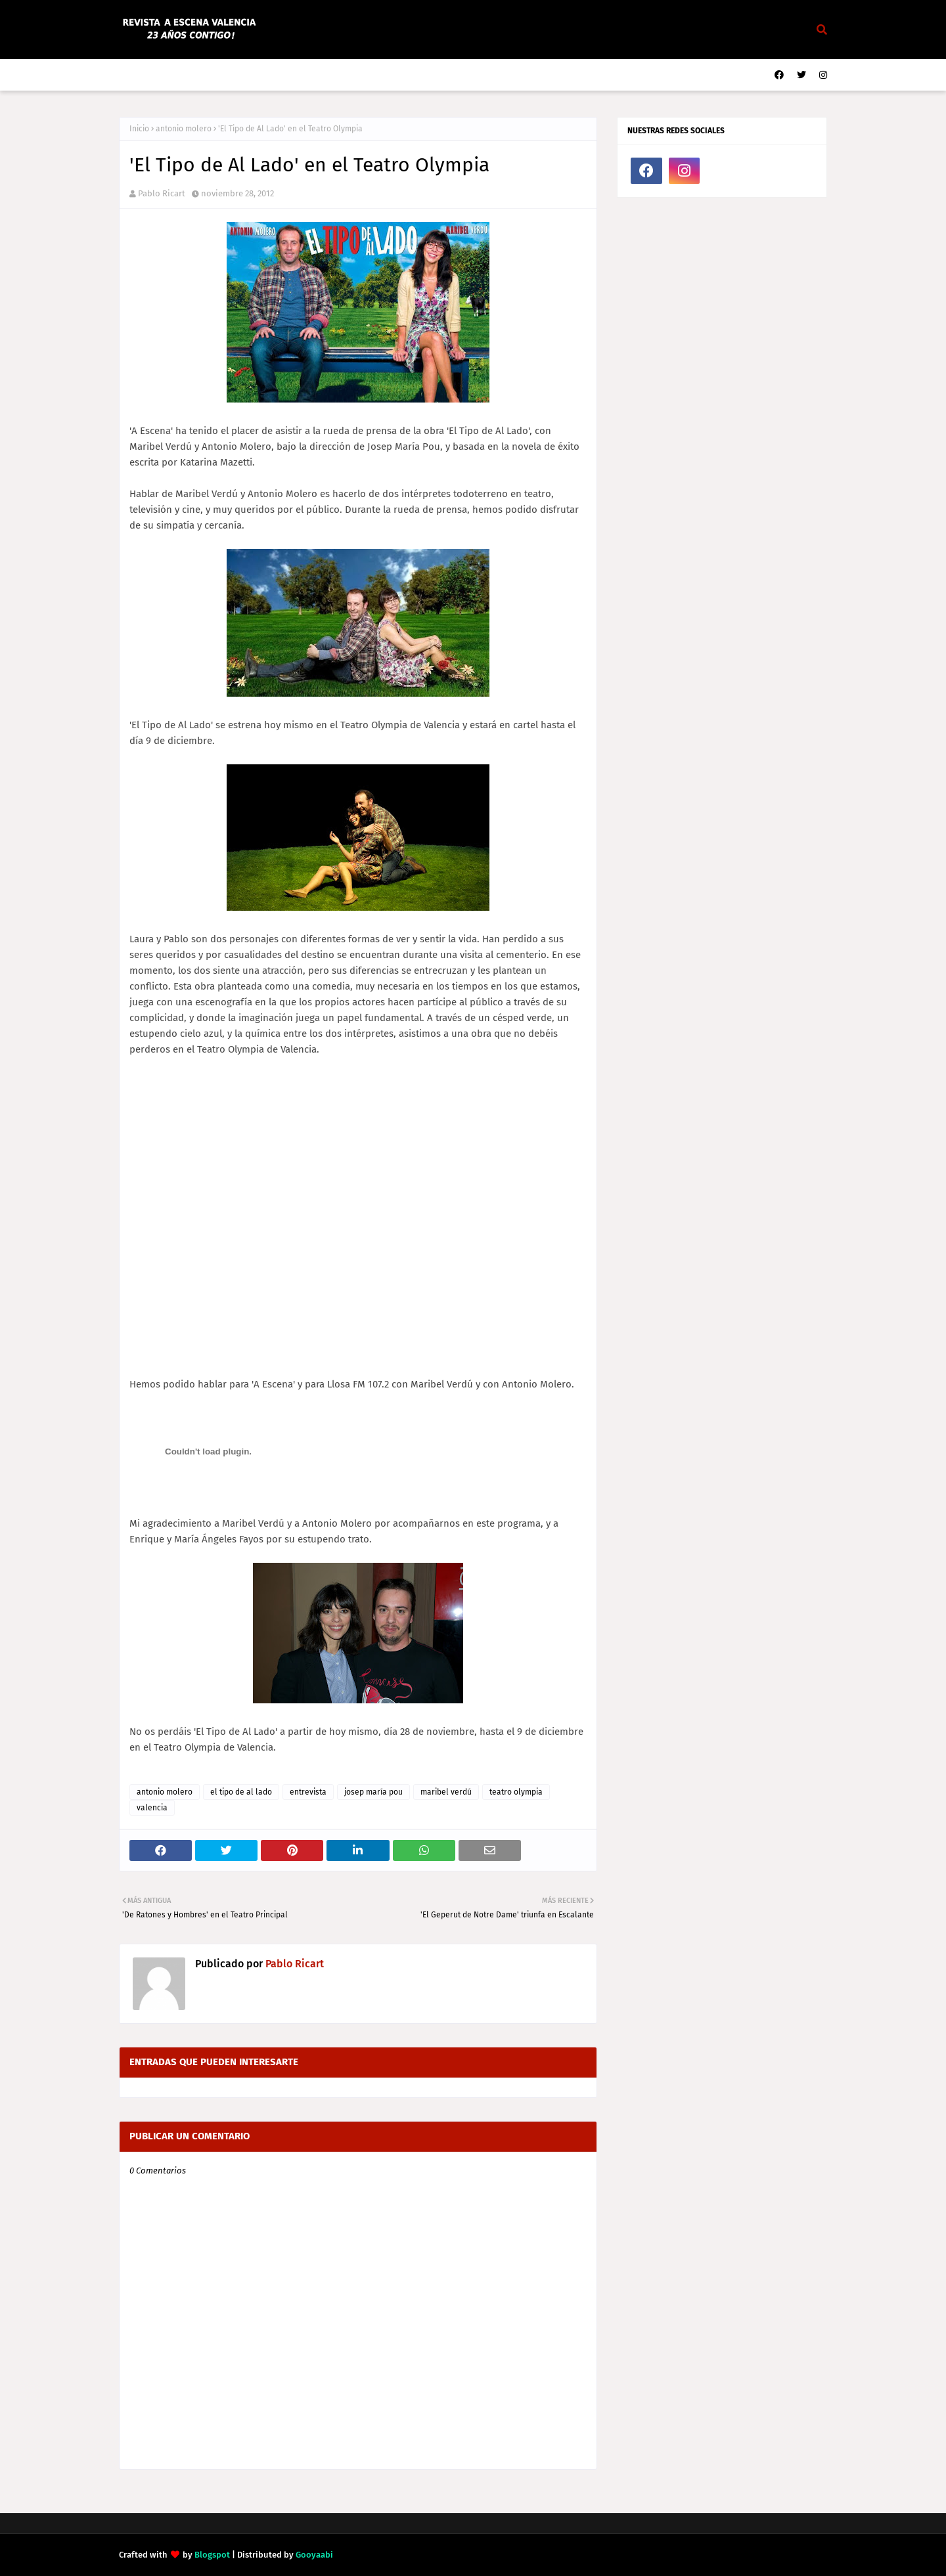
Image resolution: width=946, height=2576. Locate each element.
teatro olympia (516, 1792)
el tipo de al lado (241, 1792)
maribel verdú (446, 1792)
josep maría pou (373, 1792)
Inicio (139, 128)
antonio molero (184, 128)
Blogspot (212, 2555)
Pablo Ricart (161, 193)
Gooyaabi (314, 2555)
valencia (152, 1807)
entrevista (308, 1792)
